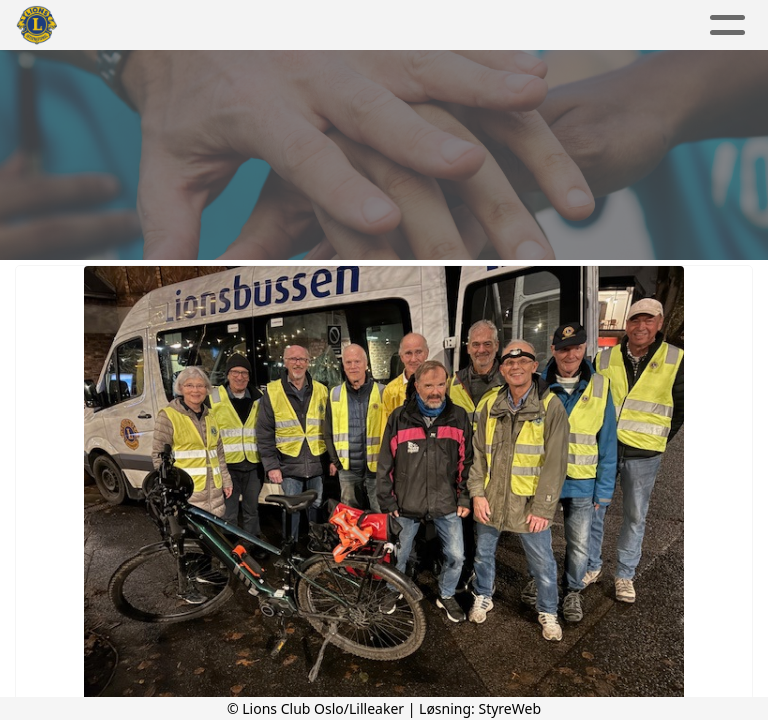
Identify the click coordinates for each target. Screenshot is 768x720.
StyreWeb (509, 708)
